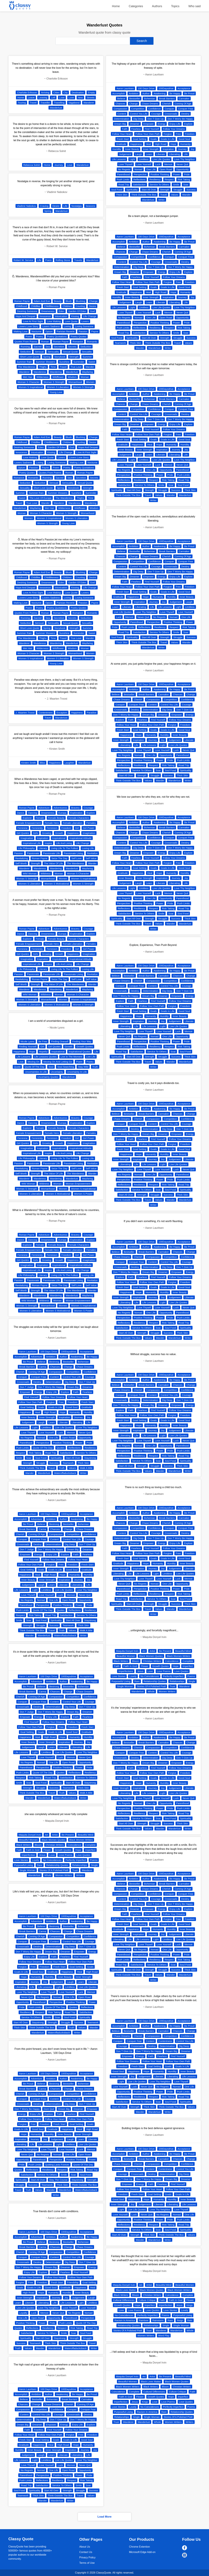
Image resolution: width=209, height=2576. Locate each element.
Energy (38, 1392)
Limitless (46, 1427)
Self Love (76, 858)
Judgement (28, 1422)
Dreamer (87, 1387)
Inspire (48, 843)
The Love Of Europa (40, 498)
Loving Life (88, 848)
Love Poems (65, 1855)
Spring (47, 211)
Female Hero (52, 823)
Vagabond (73, 102)
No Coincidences (52, 1860)
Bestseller (68, 1361)
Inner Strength (47, 1417)
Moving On (34, 1061)
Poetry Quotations (57, 336)
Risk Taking (35, 1452)
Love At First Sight (33, 321)
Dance (20, 812)
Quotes (60, 1447)
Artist (55, 1834)
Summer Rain (24, 361)
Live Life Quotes (64, 1427)
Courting (80, 306)
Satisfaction (66, 1452)
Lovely (35, 1860)
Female (40, 817)
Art (46, 1834)
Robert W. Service (23, 260)
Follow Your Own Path (30, 1402)
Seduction (85, 346)
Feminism (52, 828)
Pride (89, 1442)
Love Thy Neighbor (87, 1427)
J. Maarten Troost (25, 712)
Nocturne (36, 331)
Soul (50, 1066)
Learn (51, 1422)
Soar (28, 1457)
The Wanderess (26, 366)
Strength (74, 356)
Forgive (50, 1402)
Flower (47, 1850)
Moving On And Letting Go (57, 1061)
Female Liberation (72, 823)
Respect (20, 1452)
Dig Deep (70, 1382)
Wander (89, 366)
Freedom (66, 828)
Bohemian (83, 1361)
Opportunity (85, 1437)
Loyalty (23, 2312)
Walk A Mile (86, 1468)
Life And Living (64, 843)
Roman (45, 341)
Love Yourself (46, 1432)
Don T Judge (27, 1387)
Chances (55, 1366)
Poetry (39, 336)
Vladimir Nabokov (26, 206)
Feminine (22, 828)
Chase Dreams (84, 1366)
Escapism (61, 712)
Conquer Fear (38, 1376)
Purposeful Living (23, 1865)
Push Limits (22, 1447)
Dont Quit (49, 2109)
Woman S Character (28, 382)
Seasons (90, 206)
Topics (175, 6)
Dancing (32, 812)
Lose (62, 97)
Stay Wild (83, 1066)
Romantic (92, 341)
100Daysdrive (68, 1351)
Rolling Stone (63, 260)
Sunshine (64, 361)
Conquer (22, 1376)
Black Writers (23, 1844)
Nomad (41, 1437)
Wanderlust (56, 107)
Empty (91, 92)
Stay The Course (58, 2179)
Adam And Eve (42, 301)
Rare (39, 1865)
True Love (76, 366)
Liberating (77, 1422)
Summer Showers (45, 361)
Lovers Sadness (51, 326)
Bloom (38, 1844)
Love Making (54, 321)
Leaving (43, 97)
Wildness (46, 873)
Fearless (87, 1392)
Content (54, 1376)
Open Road (68, 1437)
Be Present (68, 1834)
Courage (88, 807)
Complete (90, 1844)
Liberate (63, 1422)
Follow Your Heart (78, 1397)
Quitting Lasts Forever (57, 2164)
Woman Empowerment (78, 1183)
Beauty (58, 301)
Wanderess (40, 372)
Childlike (35, 306)
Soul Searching (65, 1066)
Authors (157, 6)
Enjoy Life (51, 1392)
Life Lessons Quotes (45, 1056)
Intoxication (61, 316)
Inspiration (42, 838)
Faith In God (33, 1850)
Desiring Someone (27, 311)
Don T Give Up (87, 1382)
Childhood (21, 306)
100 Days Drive (48, 1351)
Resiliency (90, 1447)
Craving (44, 206)
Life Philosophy (26, 848)
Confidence (90, 1371)
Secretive (59, 346)
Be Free (42, 1041)
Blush (69, 301)
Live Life (90, 1056)
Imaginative (26, 838)
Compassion (56, 1371)
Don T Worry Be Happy (50, 1387)
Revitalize (92, 853)
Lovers (85, 321)
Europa (62, 812)
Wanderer (88, 102)
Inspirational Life (32, 843)
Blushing (80, 301)
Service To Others (86, 1452)
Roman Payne (22, 301)
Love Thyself (28, 1432)
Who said (194, 6)
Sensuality (53, 351)
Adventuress (60, 807)
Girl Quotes (23, 833)
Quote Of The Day (34, 1066)
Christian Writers (55, 1844)
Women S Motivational (56, 883)
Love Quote (71, 321)
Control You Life (41, 2414)
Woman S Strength (54, 382)
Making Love (20, 331)
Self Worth (21, 863)
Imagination (89, 833)
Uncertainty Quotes (47, 1076)
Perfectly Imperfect (75, 1860)
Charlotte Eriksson (27, 92)
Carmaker (86, 2399)
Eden (61, 311)
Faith (76, 1392)
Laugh (41, 1422)
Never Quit (85, 1432)
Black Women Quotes (53, 1839)
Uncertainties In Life (36, 1071)
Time (53, 366)
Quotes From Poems (26, 341)
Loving (67, 326)
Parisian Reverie (66, 331)
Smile (19, 1457)
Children (67, 306)
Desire (55, 206)
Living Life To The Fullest (64, 848)
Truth (95, 1066)
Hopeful (43, 1051)
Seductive (25, 351)
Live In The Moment (71, 1056)
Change (93, 301)
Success (54, 1463)
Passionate (33, 853)
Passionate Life (51, 853)
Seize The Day (59, 858)
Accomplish (20, 1356)
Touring (22, 102)
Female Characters (78, 817)
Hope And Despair (26, 316)
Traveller (45, 102)
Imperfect (90, 1850)
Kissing (75, 316)
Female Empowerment (28, 823)
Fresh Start (87, 1402)
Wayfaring (87, 372)
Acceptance (86, 1351)
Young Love (55, 392)
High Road (50, 1412)
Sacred (38, 346)
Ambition (51, 1356)
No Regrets (27, 1437)
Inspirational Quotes (79, 1051)
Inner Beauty (28, 1417)
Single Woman (27, 1870)
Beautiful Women (28, 1839)
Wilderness (42, 377)
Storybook (59, 356)
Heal (37, 1412)
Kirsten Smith (28, 762)
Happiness (77, 712)
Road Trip (50, 1452)
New (80, 97)
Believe (41, 1361)
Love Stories (21, 1860)
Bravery (75, 807)
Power (79, 1442)
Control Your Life (72, 1376)
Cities (56, 92)
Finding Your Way (81, 1041)
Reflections (74, 1447)
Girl (77, 828)
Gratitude (86, 1407)
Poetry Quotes (78, 336)
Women (90, 382)
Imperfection (28, 1855)
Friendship (73, 2282)
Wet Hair (27, 377)
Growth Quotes (84, 1046)
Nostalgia (76, 206)
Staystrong (90, 1457)
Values (72, 1468)
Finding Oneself (59, 1041)
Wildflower (58, 377)
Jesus (42, 1855)
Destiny (37, 1382)
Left (53, 97)
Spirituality (56, 1457)
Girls (35, 833)
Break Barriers (27, 1366)
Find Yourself (31, 1397)
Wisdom (72, 377)
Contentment (46, 712)
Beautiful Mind (85, 1834)
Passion (83, 331)
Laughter (69, 762)
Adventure (43, 807)
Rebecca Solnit (31, 165)
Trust (75, 1870)
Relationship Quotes (57, 1865)
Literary (43, 848)
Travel (33, 102)
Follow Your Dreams (53, 1397)
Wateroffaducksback (65, 1473)
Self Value (91, 858)
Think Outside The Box (31, 1468)
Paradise (91, 712)
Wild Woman (30, 873)
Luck (60, 1432)
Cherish (20, 1371)
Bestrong (54, 1361)
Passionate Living (73, 853)
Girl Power (88, 828)
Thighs (43, 366)
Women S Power (83, 1193)
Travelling (59, 102)
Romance (77, 341)
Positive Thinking (62, 1442)
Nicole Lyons (27, 1041)
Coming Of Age (36, 1371)
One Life (53, 1437)
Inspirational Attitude (80, 838)
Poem (48, 260)
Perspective (42, 1442)
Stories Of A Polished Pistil (53, 1870)
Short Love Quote (29, 356)
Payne (94, 331)
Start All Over (73, 1457)
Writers (80, 1875)
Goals (41, 1407)
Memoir (71, 1432)
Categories (136, 6)
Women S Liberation (58, 387)
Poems (94, 1860)
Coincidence (74, 1844)
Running (25, 346)
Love (71, 97)
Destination (78, 92)
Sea (48, 346)
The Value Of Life (53, 863)
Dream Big (73, 1387)
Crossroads (23, 1382)
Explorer (27, 817)
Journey (58, 165)
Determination (53, 1382)
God (92, 311)
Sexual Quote (70, 351)
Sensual (39, 351)
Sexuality (87, 351)
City (66, 92)
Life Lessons (23, 1056)
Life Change (89, 316)
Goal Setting (27, 1407)
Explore (91, 812)
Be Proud (28, 1361)
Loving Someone (84, 326)
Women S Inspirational (30, 387)
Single (94, 1865)
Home (116, 6)
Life (65, 206)
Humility (88, 1412)
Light (35, 1427)
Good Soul (72, 1407)
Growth (59, 833)
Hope (32, 1051)
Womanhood (75, 382)
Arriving (45, 92)
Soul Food (40, 1457)
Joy (88, 1417)
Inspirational (58, 838)
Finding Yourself (27, 1046)
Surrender (78, 361)
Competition (73, 1371)
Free (61, 1402)
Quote (17, 1066)
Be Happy (92, 1356)
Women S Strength (83, 387)
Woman (85, 377)
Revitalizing (21, 858)
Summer (87, 356)
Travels (78, 260)
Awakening (77, 1356)
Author (63, 1356)
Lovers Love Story (28, 326)
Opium (49, 331)
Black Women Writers (81, 1839)
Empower (25, 1392)
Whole (47, 1875)
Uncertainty (57, 1071)
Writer (83, 1473)
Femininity (37, 828)
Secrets (72, 346)
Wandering (56, 372)
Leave (31, 97)
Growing (46, 833)
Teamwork (68, 1463)
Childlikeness (51, 306)
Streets (91, 97)
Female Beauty (56, 817)
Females (91, 823)
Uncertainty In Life (77, 1071)
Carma (42, 1366)
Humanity (74, 1412)
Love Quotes (83, 1855)
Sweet (91, 361)
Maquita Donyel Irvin (30, 1834)
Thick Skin (83, 1463)
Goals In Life (55, 1407)
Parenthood (26, 1442)
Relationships (79, 1865)
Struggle (40, 1463)
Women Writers (63, 1875)
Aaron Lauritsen (27, 1351)
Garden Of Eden (77, 311)
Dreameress (48, 311)
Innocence (45, 316)
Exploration (76, 812)
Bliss (42, 762)
